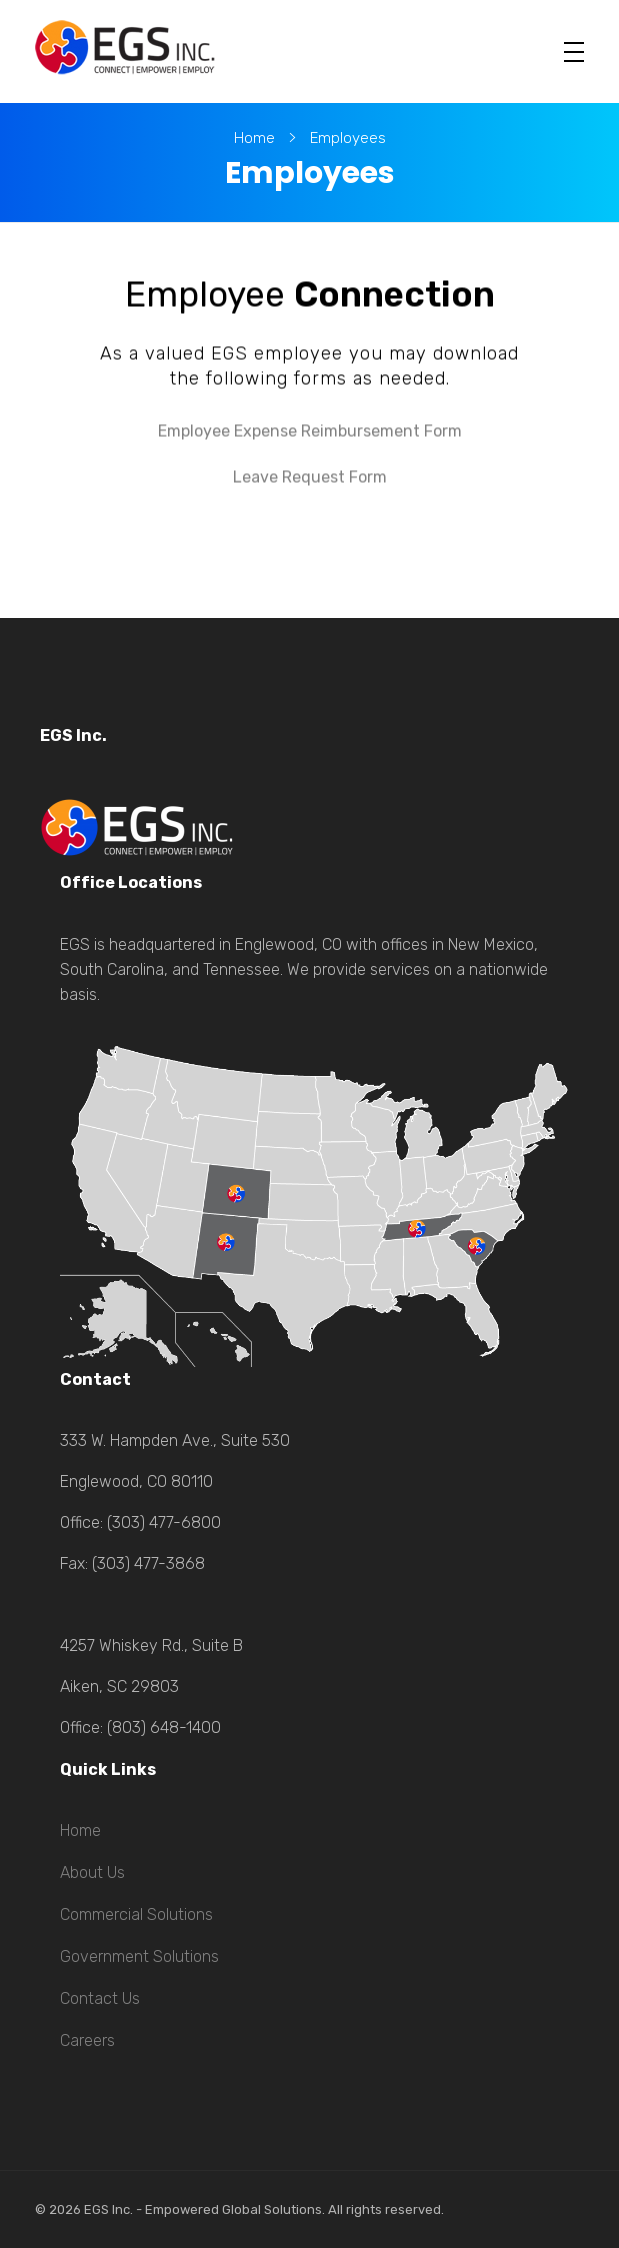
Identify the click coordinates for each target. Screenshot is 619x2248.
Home (254, 138)
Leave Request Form (310, 476)
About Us (92, 1872)
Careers (87, 2040)
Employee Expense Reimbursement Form (310, 430)
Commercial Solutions (136, 1914)
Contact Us (100, 1998)
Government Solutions (139, 1956)
